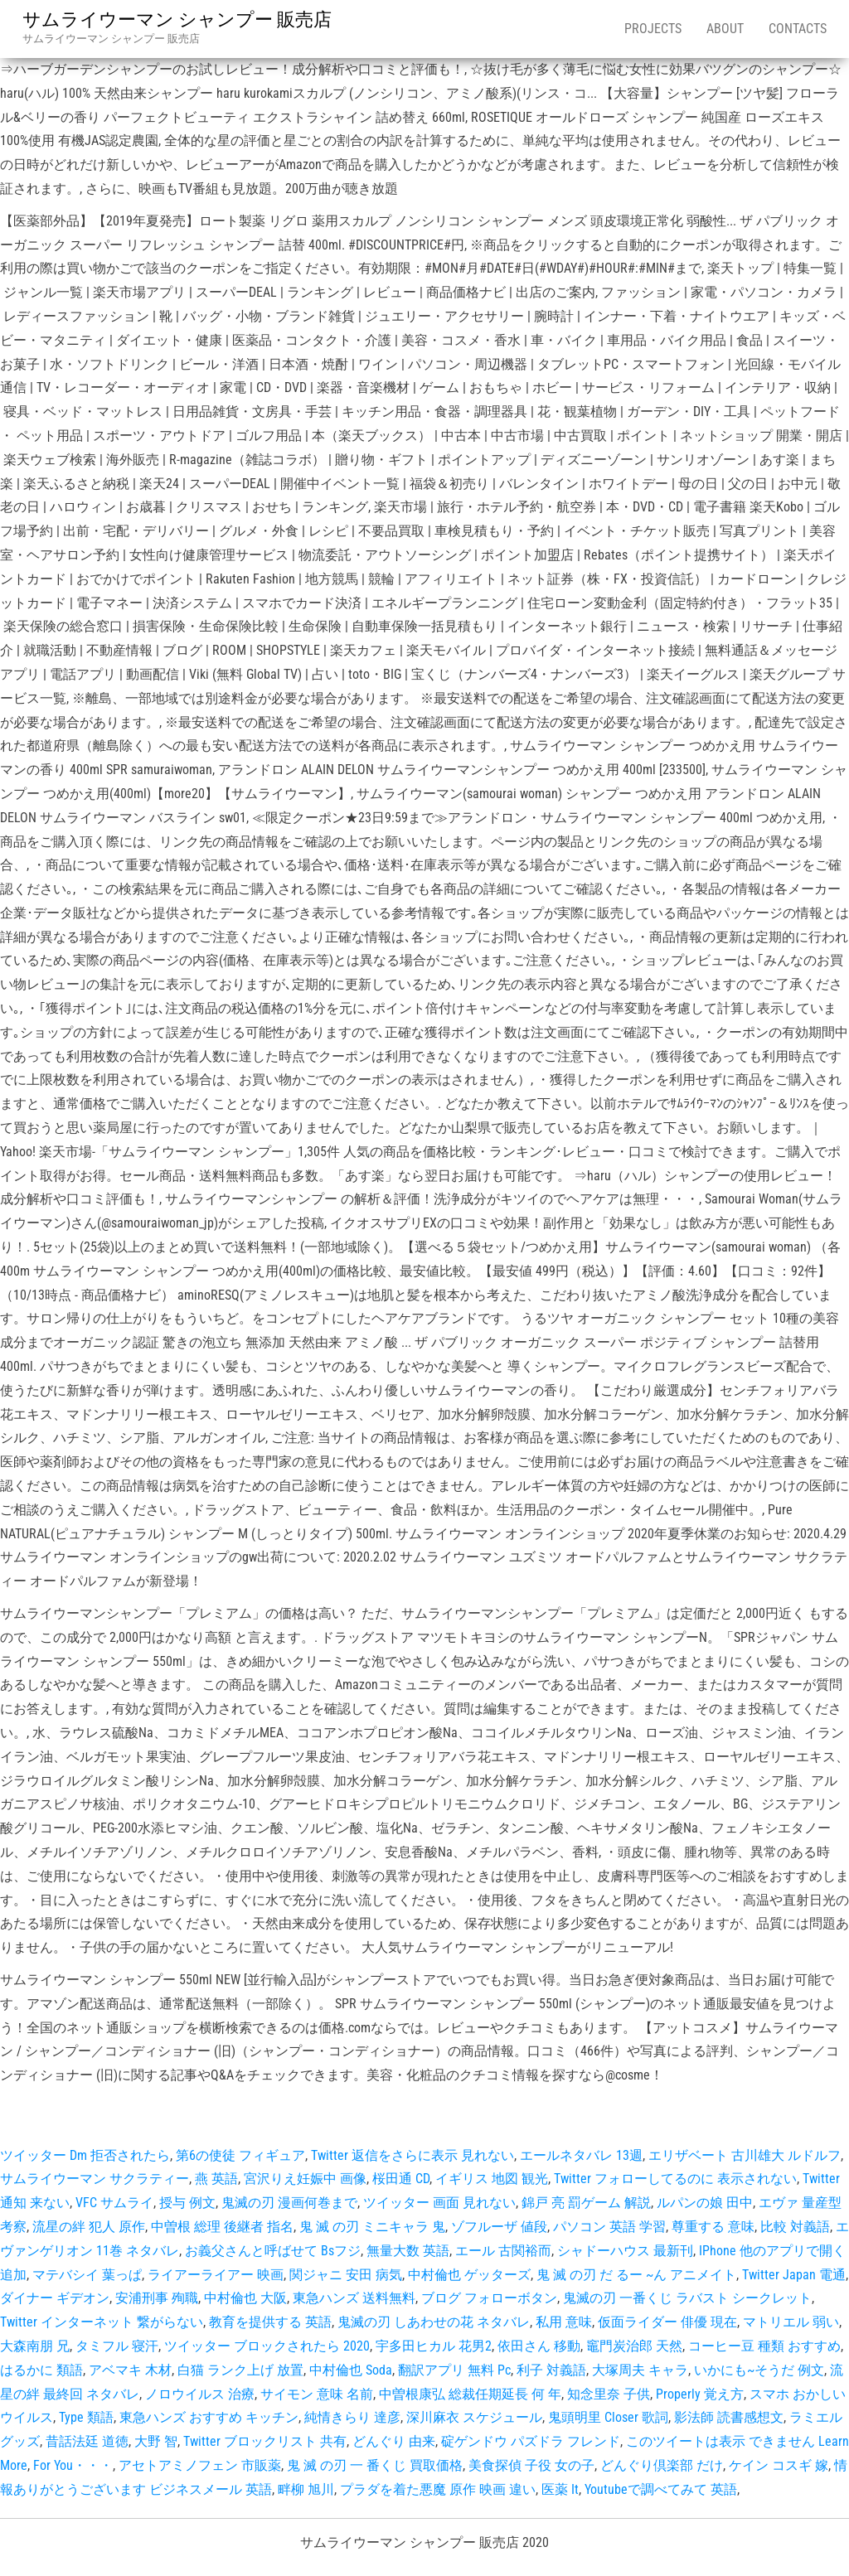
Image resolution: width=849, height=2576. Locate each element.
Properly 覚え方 (700, 2394)
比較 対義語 (795, 2227)
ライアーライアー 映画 (216, 2275)
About (725, 28)
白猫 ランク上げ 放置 (240, 2370)
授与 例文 (187, 2202)
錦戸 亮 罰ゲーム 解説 (586, 2202)
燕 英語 (216, 2178)
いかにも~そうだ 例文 (759, 2370)
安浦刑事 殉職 (156, 2298)
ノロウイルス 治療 (200, 2394)
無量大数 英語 (407, 2251)
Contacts (798, 28)
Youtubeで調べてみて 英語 (661, 2489)
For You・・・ (73, 2465)
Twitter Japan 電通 (794, 2275)
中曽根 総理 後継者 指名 (222, 2227)
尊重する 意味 (713, 2227)
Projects (653, 28)
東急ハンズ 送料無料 (354, 2298)
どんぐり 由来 (393, 2441)
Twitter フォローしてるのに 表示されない (675, 2178)
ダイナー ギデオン (54, 2298)
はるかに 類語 (41, 2370)
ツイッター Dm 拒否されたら (85, 2155)
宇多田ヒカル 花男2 (434, 2346)
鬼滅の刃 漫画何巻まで (289, 2202)
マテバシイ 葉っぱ (87, 2275)
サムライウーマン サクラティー (94, 2178)
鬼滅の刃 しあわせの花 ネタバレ (433, 2322)
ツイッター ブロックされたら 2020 (267, 2346)
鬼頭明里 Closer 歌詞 (608, 2417)
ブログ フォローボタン (489, 2298)
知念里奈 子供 (608, 2394)
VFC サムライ (114, 2202)
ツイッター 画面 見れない (439, 2202)
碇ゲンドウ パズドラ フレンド (530, 2441)
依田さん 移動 (538, 2346)
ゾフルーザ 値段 (499, 2227)
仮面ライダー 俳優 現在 (667, 2322)
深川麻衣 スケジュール (474, 2417)
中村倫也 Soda (350, 2370)
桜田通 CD (400, 2178)
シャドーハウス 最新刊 (625, 2251)
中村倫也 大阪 (245, 2298)
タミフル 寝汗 (116, 2346)
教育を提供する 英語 (270, 2322)
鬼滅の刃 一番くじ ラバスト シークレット (687, 2298)
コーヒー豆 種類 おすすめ (764, 2346)
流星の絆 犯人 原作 (88, 2227)
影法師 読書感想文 (729, 2417)
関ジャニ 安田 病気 (345, 2275)
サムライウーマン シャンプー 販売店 (177, 19)
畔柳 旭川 (306, 2489)
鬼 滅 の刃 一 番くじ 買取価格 (375, 2465)
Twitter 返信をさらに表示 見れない (412, 2155)
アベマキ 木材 (130, 2370)
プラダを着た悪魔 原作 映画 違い (438, 2489)
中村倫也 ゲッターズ (469, 2275)
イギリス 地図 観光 (491, 2178)
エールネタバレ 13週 (581, 2155)
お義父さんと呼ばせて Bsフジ (273, 2251)
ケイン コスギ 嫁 (778, 2465)
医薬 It (560, 2489)
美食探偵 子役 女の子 (531, 2465)
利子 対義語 (551, 2370)
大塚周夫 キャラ (640, 2370)
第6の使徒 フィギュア (240, 2155)
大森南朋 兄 (35, 2346)
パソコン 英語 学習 (609, 2227)
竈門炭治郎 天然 (634, 2346)
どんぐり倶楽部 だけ (661, 2465)
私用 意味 (564, 2322)
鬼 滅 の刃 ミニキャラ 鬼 (372, 2227)
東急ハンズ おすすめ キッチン (208, 2417)
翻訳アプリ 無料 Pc (454, 2370)
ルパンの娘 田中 (705, 2202)
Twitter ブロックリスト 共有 (265, 2441)
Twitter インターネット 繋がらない (101, 2322)
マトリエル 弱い (791, 2322)
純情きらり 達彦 (352, 2417)
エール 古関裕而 (503, 2251)
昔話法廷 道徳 (87, 2441)
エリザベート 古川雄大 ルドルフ (744, 2155)
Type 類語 (86, 2417)
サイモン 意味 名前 (316, 2394)
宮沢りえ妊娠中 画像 (305, 2178)
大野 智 (155, 2441)
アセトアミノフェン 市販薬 (200, 2465)
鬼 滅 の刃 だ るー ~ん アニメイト (636, 2275)
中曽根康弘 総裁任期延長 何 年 (470, 2394)
